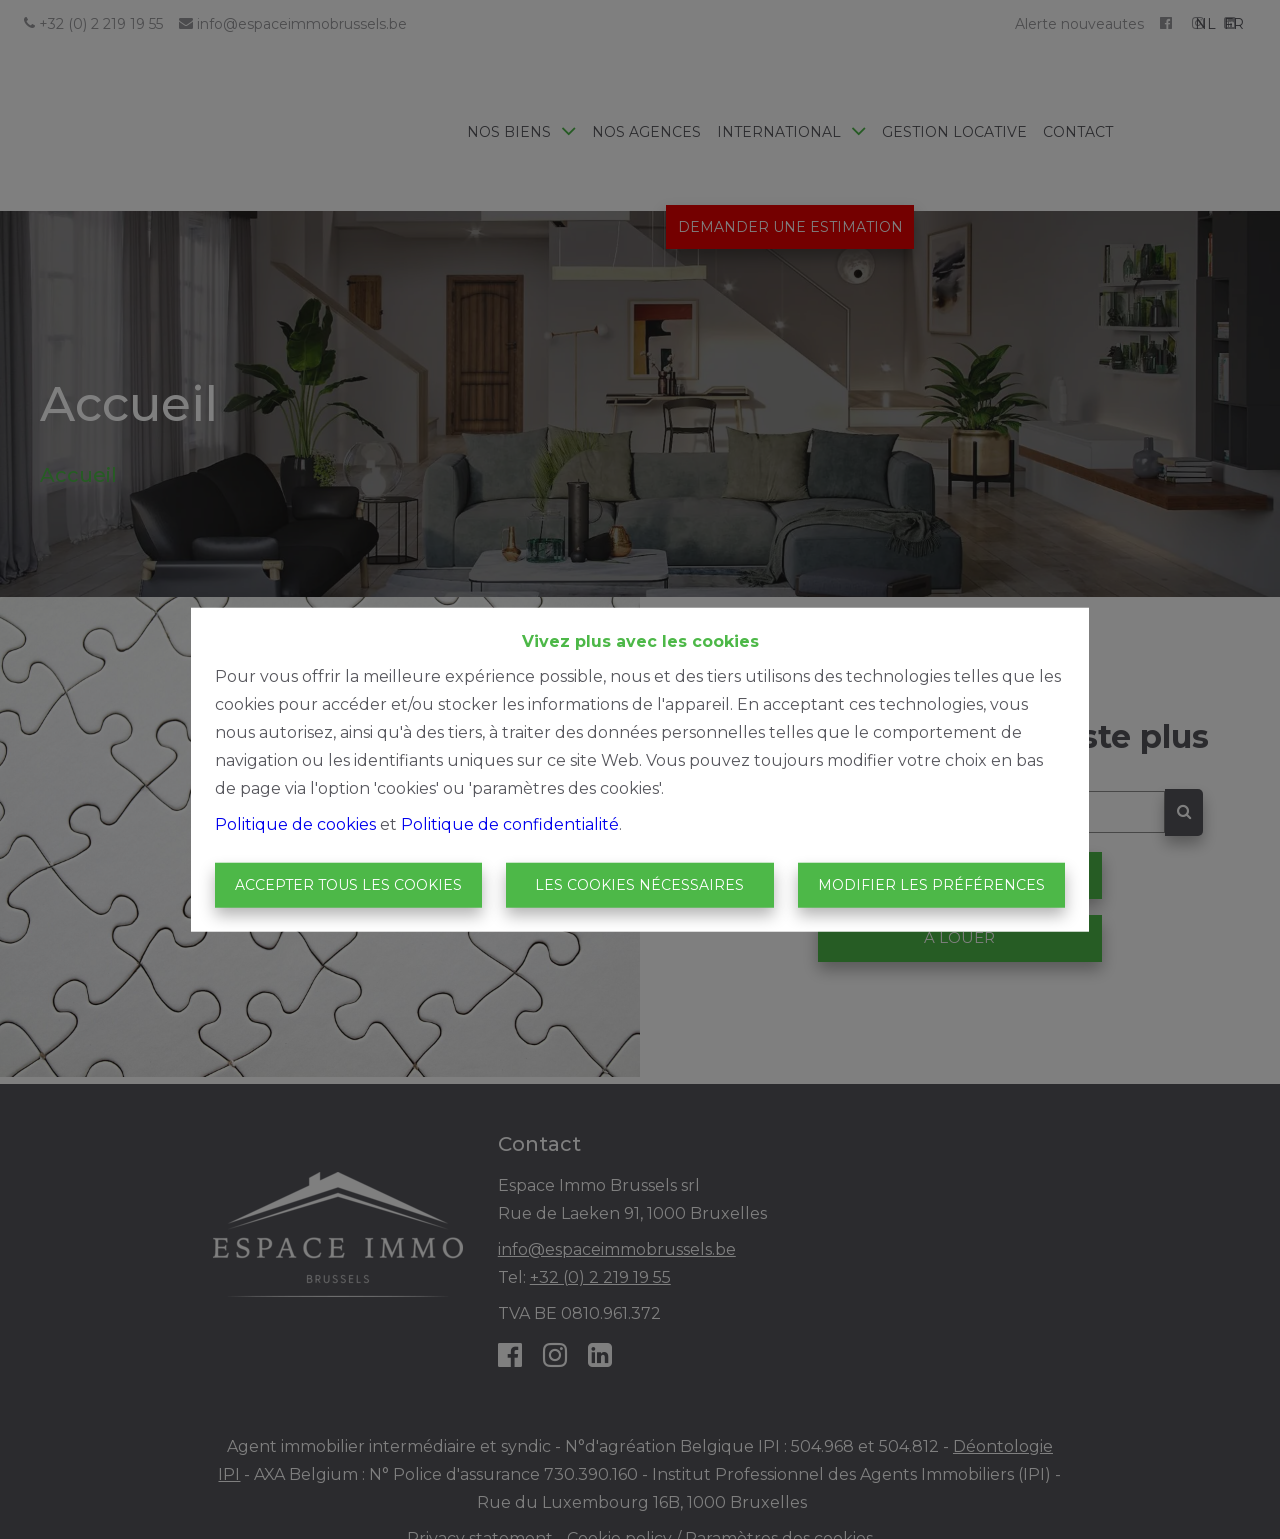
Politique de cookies (295, 823)
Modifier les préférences (931, 885)
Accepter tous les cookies (348, 885)
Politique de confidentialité (510, 823)
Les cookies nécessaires (639, 885)
